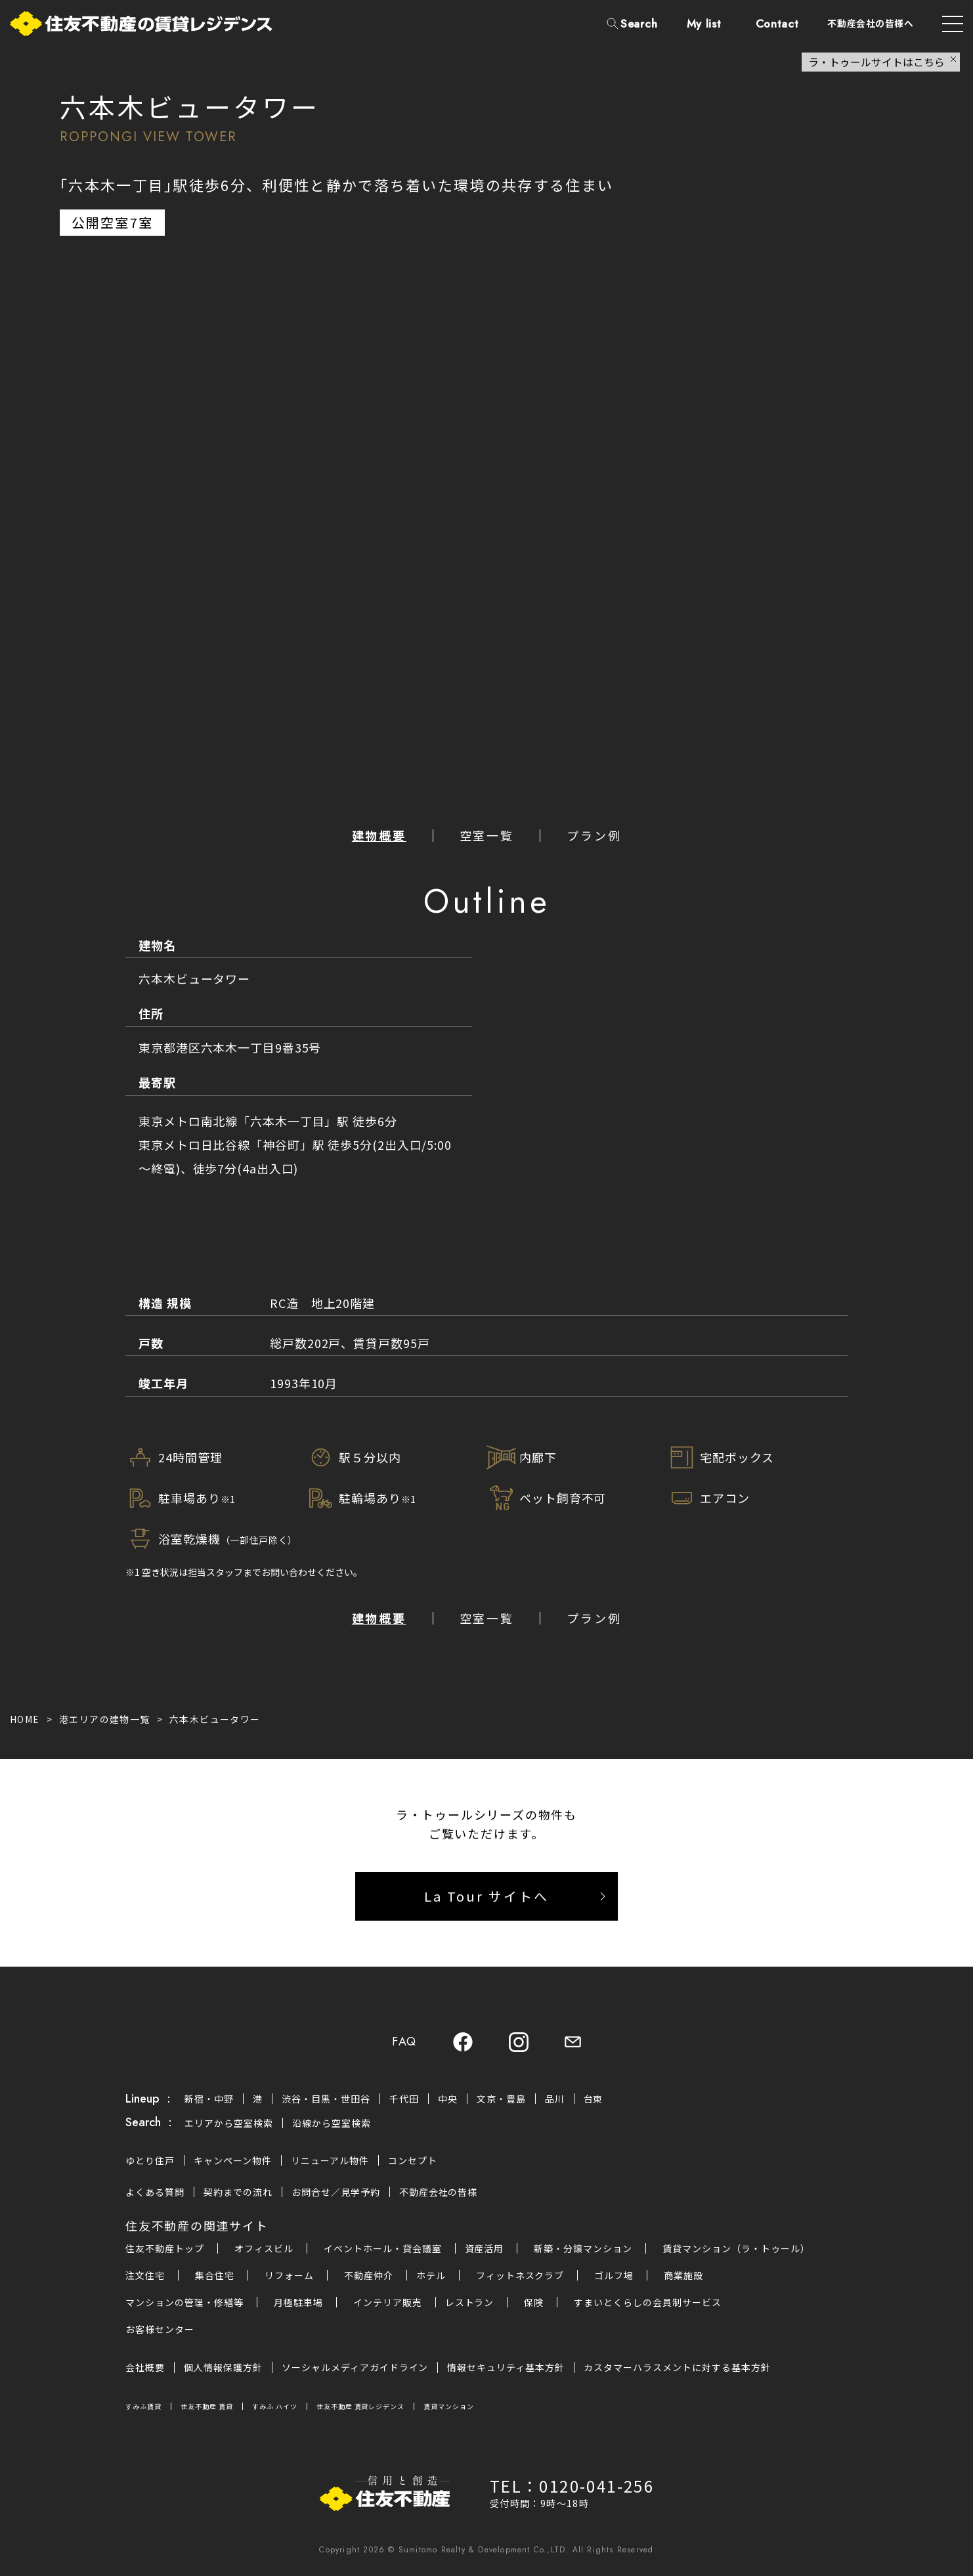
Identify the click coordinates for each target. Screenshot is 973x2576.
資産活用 (484, 2248)
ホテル (431, 2275)
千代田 (404, 2098)
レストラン (469, 2302)
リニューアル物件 (330, 2160)
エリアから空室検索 (228, 2122)
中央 (448, 2098)
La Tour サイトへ (486, 1896)
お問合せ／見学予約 (336, 2191)
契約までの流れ (238, 2191)
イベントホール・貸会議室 (383, 2248)
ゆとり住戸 (150, 2160)
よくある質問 (154, 2191)
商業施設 (683, 2275)
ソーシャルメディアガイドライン (355, 2367)
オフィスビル (263, 2248)
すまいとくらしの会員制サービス (648, 2302)
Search (638, 24)
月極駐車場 (298, 2302)
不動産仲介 (368, 2275)
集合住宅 (214, 2275)
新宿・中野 (209, 2098)
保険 (534, 2302)
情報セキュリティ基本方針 (506, 2367)
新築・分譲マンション (583, 2248)
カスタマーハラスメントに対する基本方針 (677, 2367)
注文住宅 (145, 2275)
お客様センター (159, 2329)
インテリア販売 (387, 2302)
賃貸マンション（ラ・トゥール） (736, 2248)
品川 (555, 2098)
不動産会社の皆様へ (870, 23)
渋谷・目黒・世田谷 (326, 2098)
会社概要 (145, 2367)
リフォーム (289, 2275)
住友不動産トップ (164, 2248)
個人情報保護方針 (223, 2367)
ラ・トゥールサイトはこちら (876, 62)
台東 (593, 2098)
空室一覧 (487, 835)
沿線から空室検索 (331, 2122)
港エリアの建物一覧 (104, 1719)
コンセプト (412, 2160)
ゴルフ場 (614, 2275)
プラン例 (594, 835)
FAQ (404, 2041)
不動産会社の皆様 (438, 2191)
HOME (25, 1719)
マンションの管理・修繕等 (184, 2302)
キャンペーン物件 (233, 2160)
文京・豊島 (501, 2098)
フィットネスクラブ (520, 2275)
